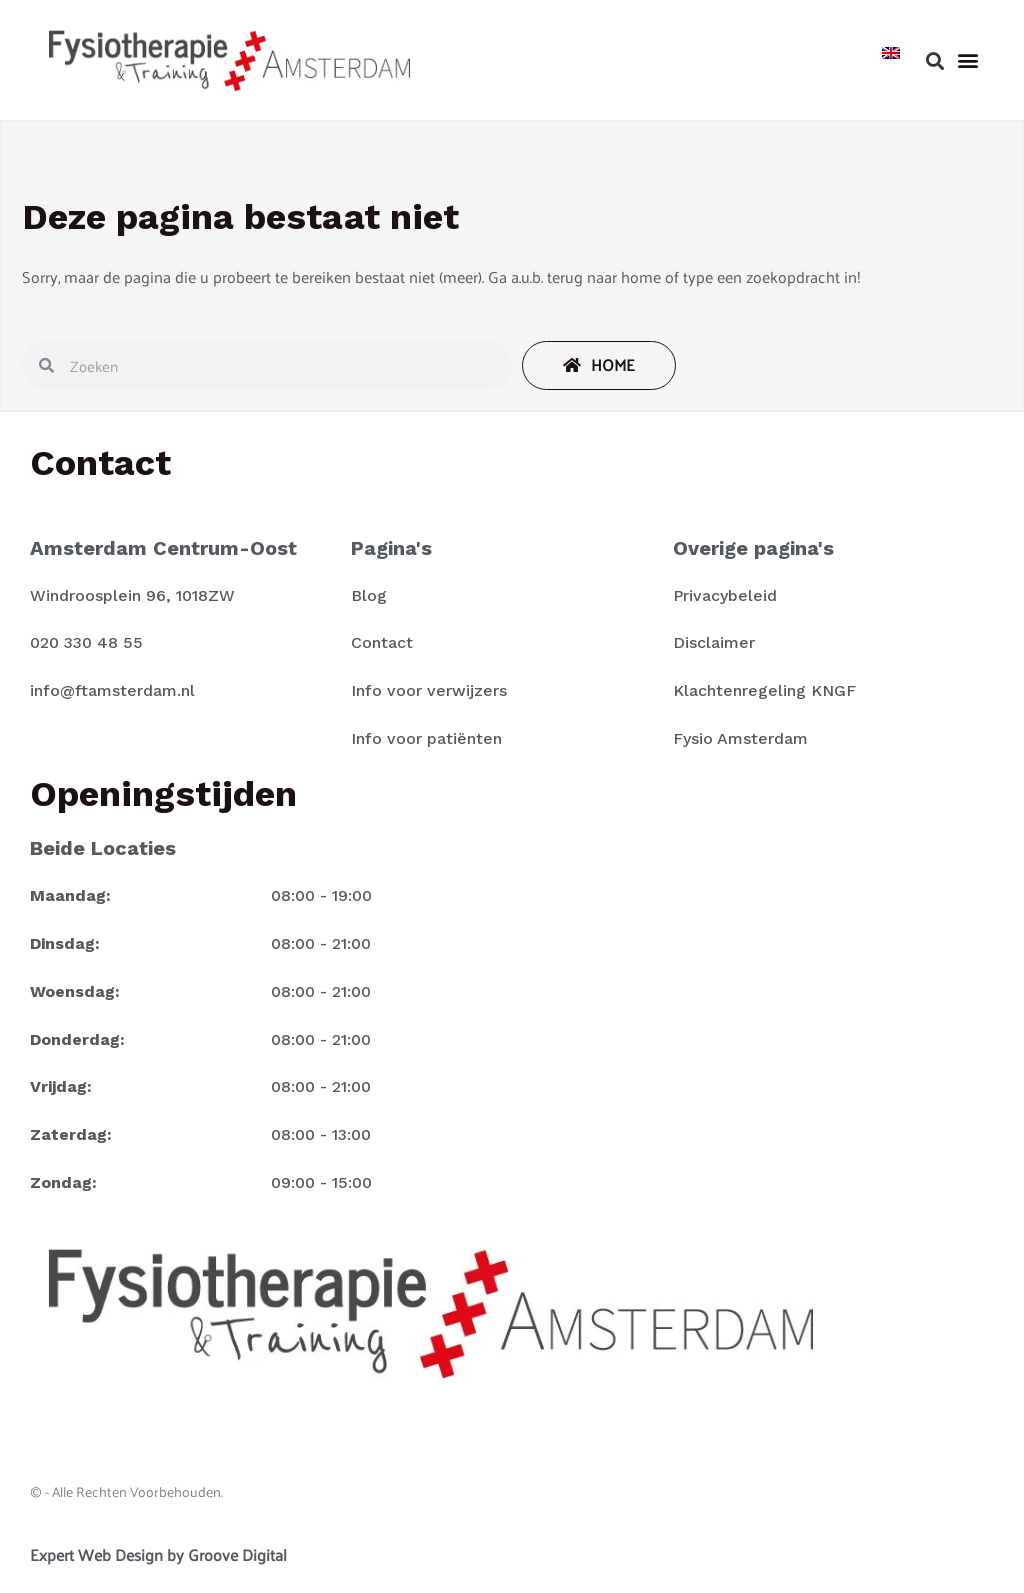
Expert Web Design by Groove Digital (158, 1554)
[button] (934, 60)
